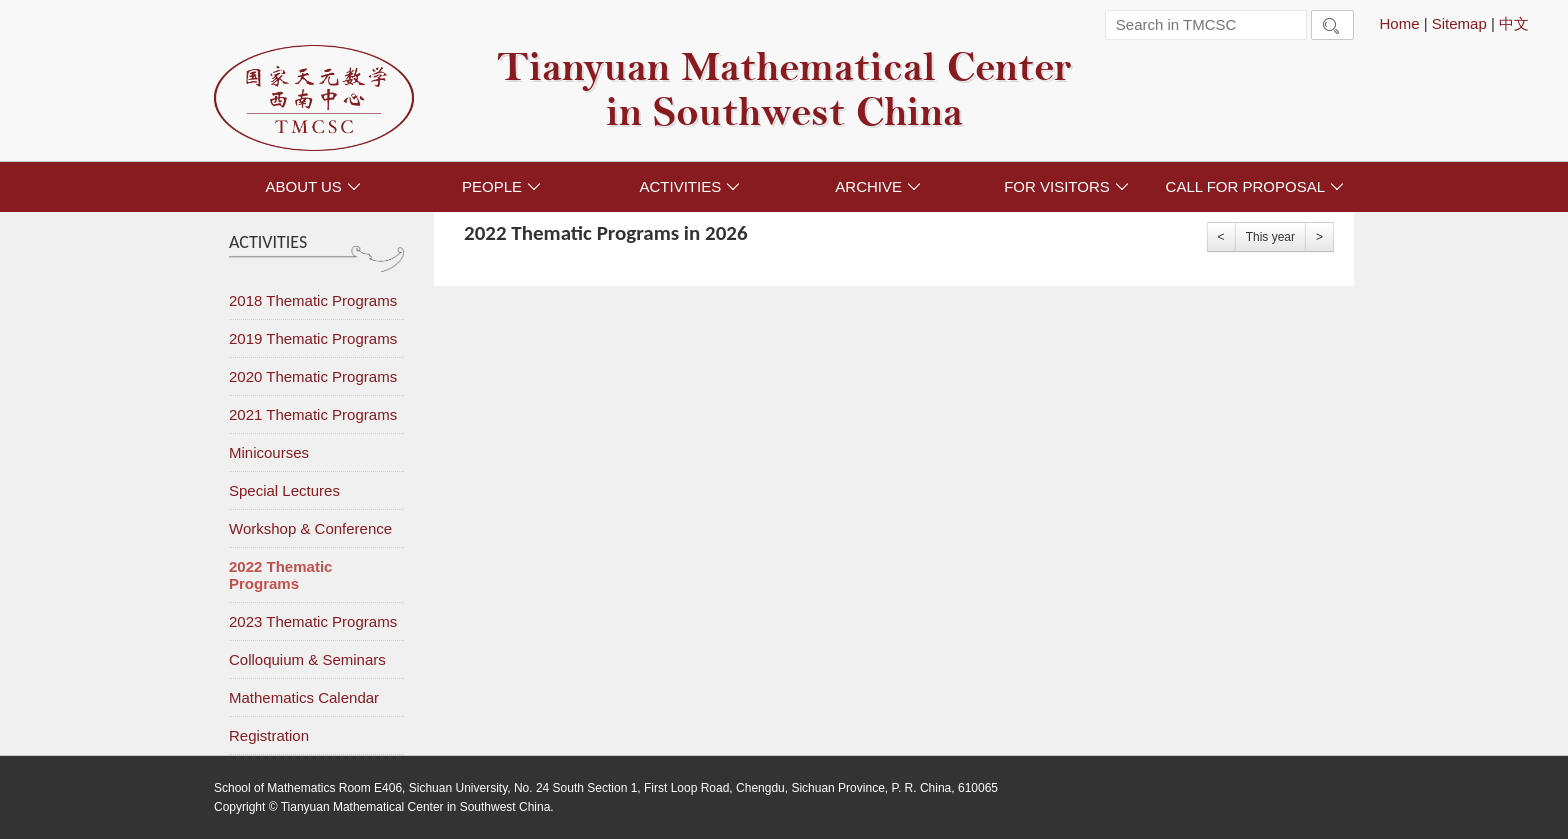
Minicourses (269, 452)
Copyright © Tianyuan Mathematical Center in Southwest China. (384, 807)
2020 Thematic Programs (313, 376)
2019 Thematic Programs (313, 338)
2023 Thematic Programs (313, 621)
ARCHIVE (878, 186)
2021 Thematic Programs (313, 414)
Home (1399, 23)
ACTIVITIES (689, 186)
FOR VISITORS (1066, 186)
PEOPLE (501, 186)
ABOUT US (312, 186)
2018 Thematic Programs (313, 300)
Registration (269, 735)
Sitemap (1459, 23)
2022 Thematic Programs (280, 575)
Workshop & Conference (310, 528)
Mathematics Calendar (304, 697)
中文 (1514, 23)
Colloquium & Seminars (307, 659)
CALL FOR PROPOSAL (1255, 186)
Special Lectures (284, 490)
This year (1270, 237)
